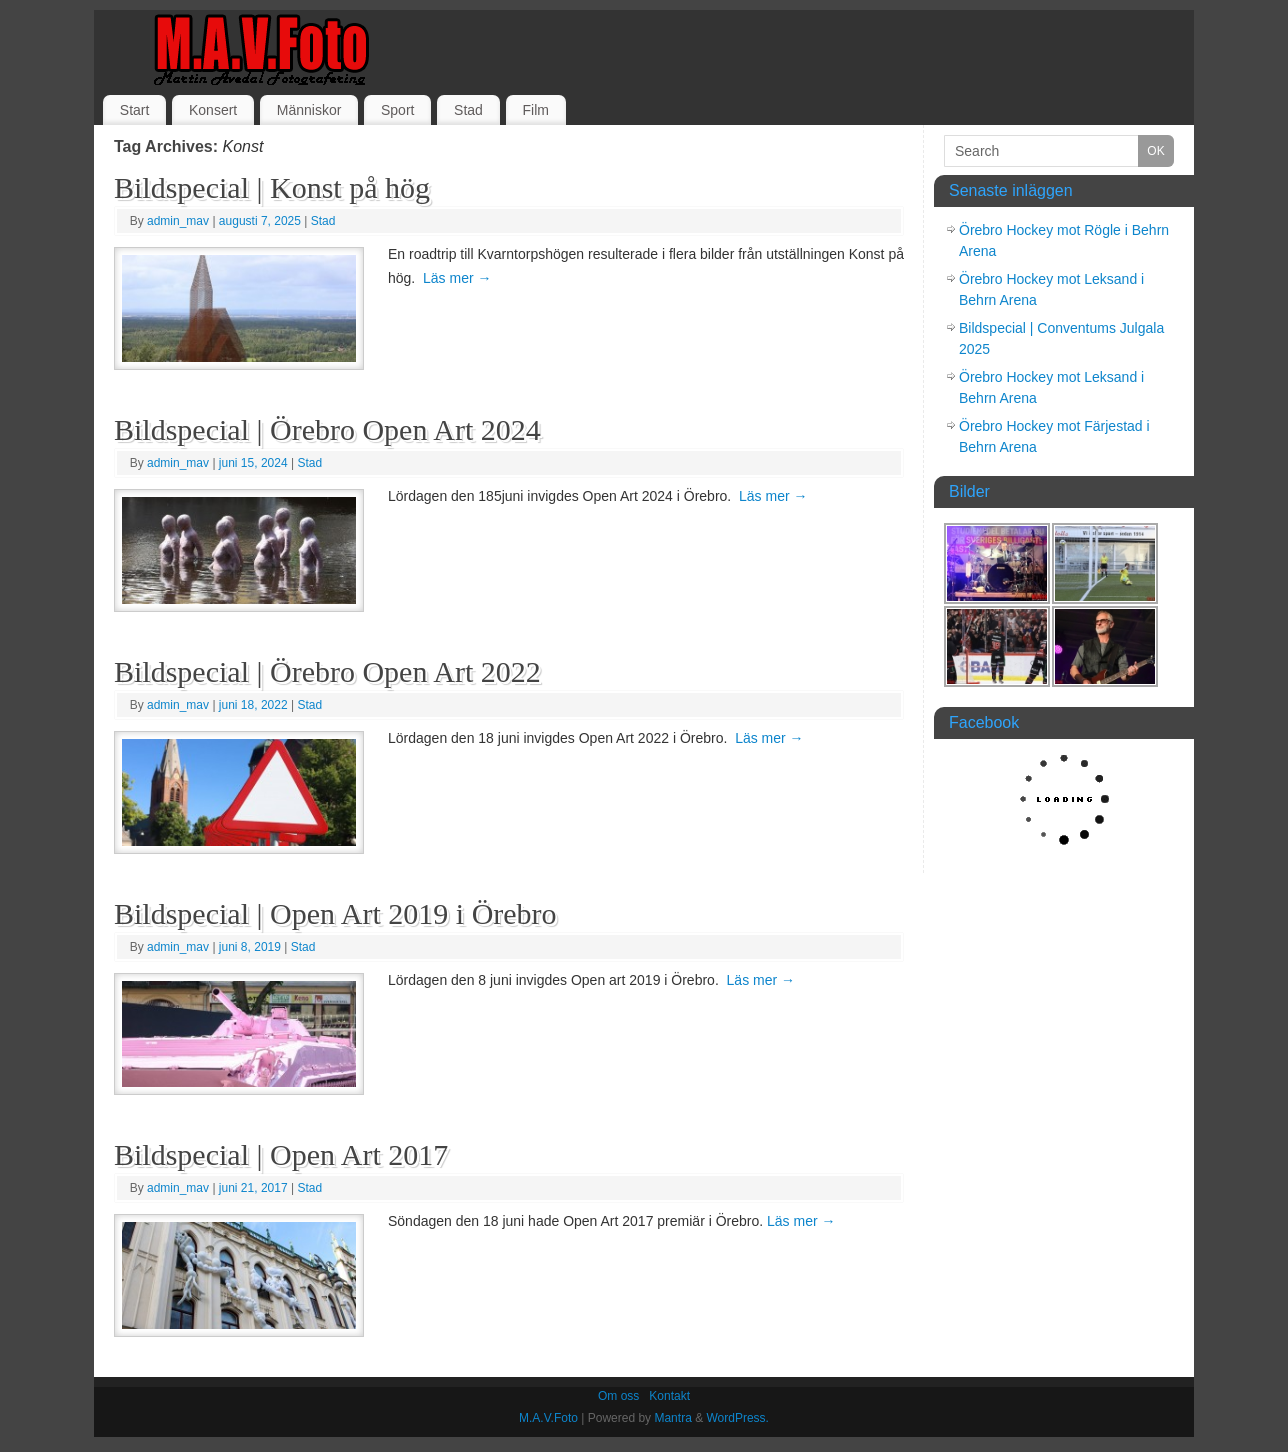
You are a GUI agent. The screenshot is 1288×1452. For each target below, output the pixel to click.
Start (135, 110)
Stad (468, 110)
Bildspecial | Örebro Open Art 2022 (327, 671)
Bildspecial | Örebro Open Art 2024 (327, 429)
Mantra (672, 1418)
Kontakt (669, 1396)
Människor (309, 110)
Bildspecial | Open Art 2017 (281, 1154)
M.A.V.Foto (548, 1418)
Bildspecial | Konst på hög (272, 187)
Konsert (213, 110)
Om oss (618, 1396)
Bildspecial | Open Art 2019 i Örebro (335, 913)
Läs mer (457, 278)
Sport (397, 110)
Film (535, 110)
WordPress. (737, 1418)
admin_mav (178, 221)
